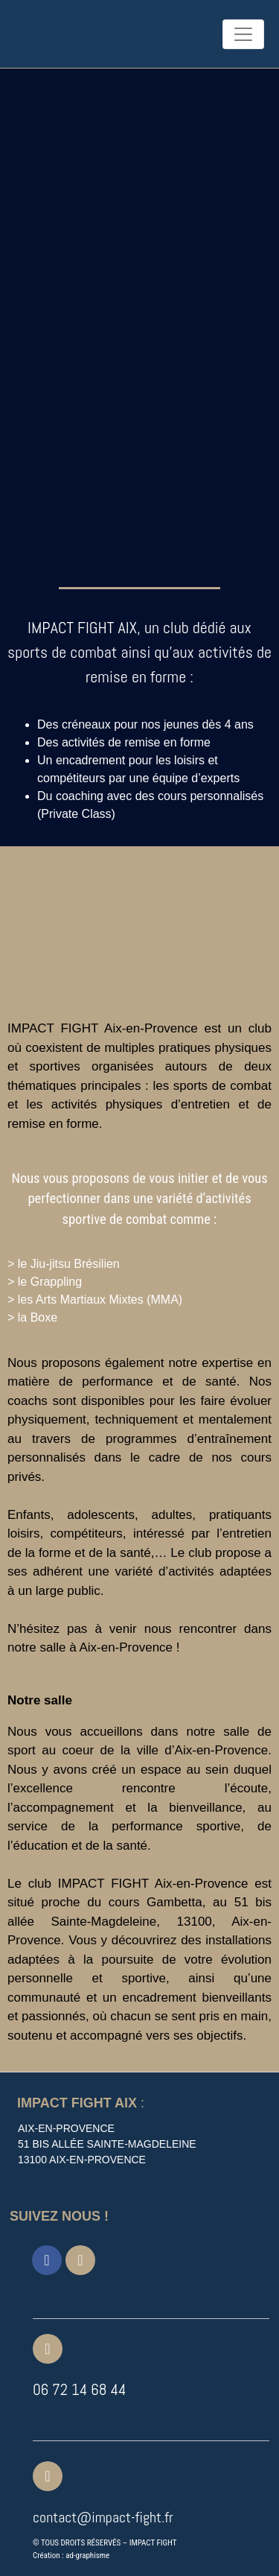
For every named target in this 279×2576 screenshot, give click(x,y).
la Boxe (37, 1317)
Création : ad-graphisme (71, 2555)
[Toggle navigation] (243, 34)
